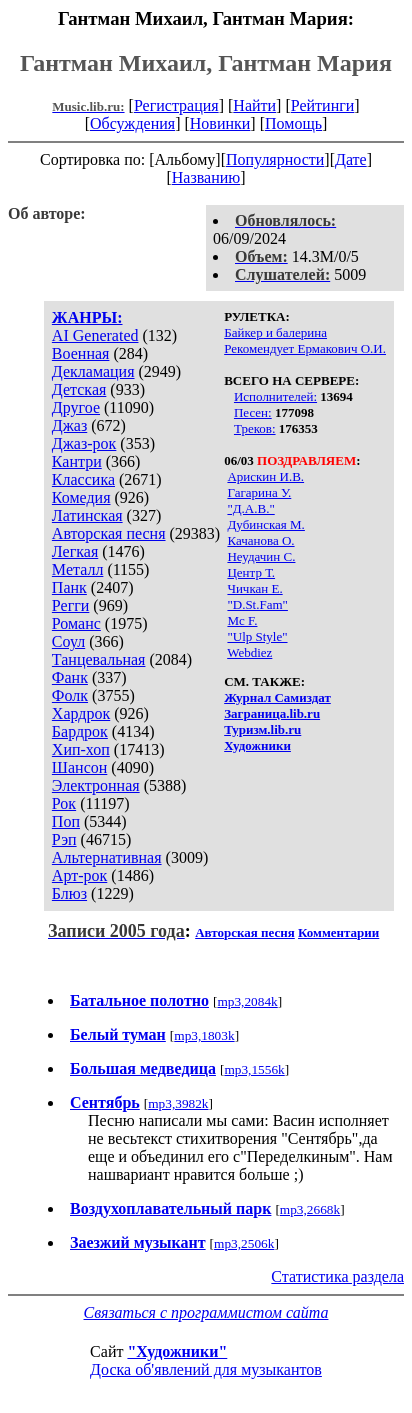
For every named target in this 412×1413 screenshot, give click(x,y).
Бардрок (80, 731)
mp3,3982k (178, 1103)
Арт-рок (79, 875)
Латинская (87, 515)
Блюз (69, 893)
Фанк (70, 677)
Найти (254, 105)
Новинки (220, 123)
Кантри (77, 461)
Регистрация (176, 105)
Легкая (75, 551)
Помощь (293, 123)
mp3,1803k (204, 1035)
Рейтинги (323, 105)
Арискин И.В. (265, 476)
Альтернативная (107, 857)
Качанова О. (260, 540)
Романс (76, 623)
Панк (69, 587)
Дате (351, 159)
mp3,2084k (247, 1001)
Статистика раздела (337, 1276)
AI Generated (95, 335)
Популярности (275, 159)
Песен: (253, 412)
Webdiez (249, 652)
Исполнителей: (275, 396)
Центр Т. (251, 572)
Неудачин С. (261, 556)
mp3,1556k (254, 1069)
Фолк (70, 695)
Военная (81, 353)
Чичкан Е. (254, 588)
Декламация (93, 371)
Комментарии (338, 932)
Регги (70, 605)
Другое (76, 407)
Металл (78, 569)
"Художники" (177, 1351)
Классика (83, 479)
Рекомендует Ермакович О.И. (305, 348)
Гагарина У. (259, 492)
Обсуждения (132, 123)
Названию (206, 177)
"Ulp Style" (257, 636)
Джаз (69, 425)
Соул (68, 641)
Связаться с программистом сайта (206, 1312)
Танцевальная (99, 659)
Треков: (255, 428)
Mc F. (242, 620)
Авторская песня (109, 533)
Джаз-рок (84, 443)
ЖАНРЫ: (87, 317)
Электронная (96, 785)
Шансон (79, 767)
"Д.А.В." (250, 508)
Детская (79, 389)
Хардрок (81, 713)
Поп (66, 821)
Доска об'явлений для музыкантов (206, 1369)
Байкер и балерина (275, 332)
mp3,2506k (244, 1243)
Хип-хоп (81, 749)
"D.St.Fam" (257, 604)
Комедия (81, 497)
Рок (64, 803)
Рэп (64, 839)
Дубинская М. (265, 524)
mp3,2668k (310, 1209)
